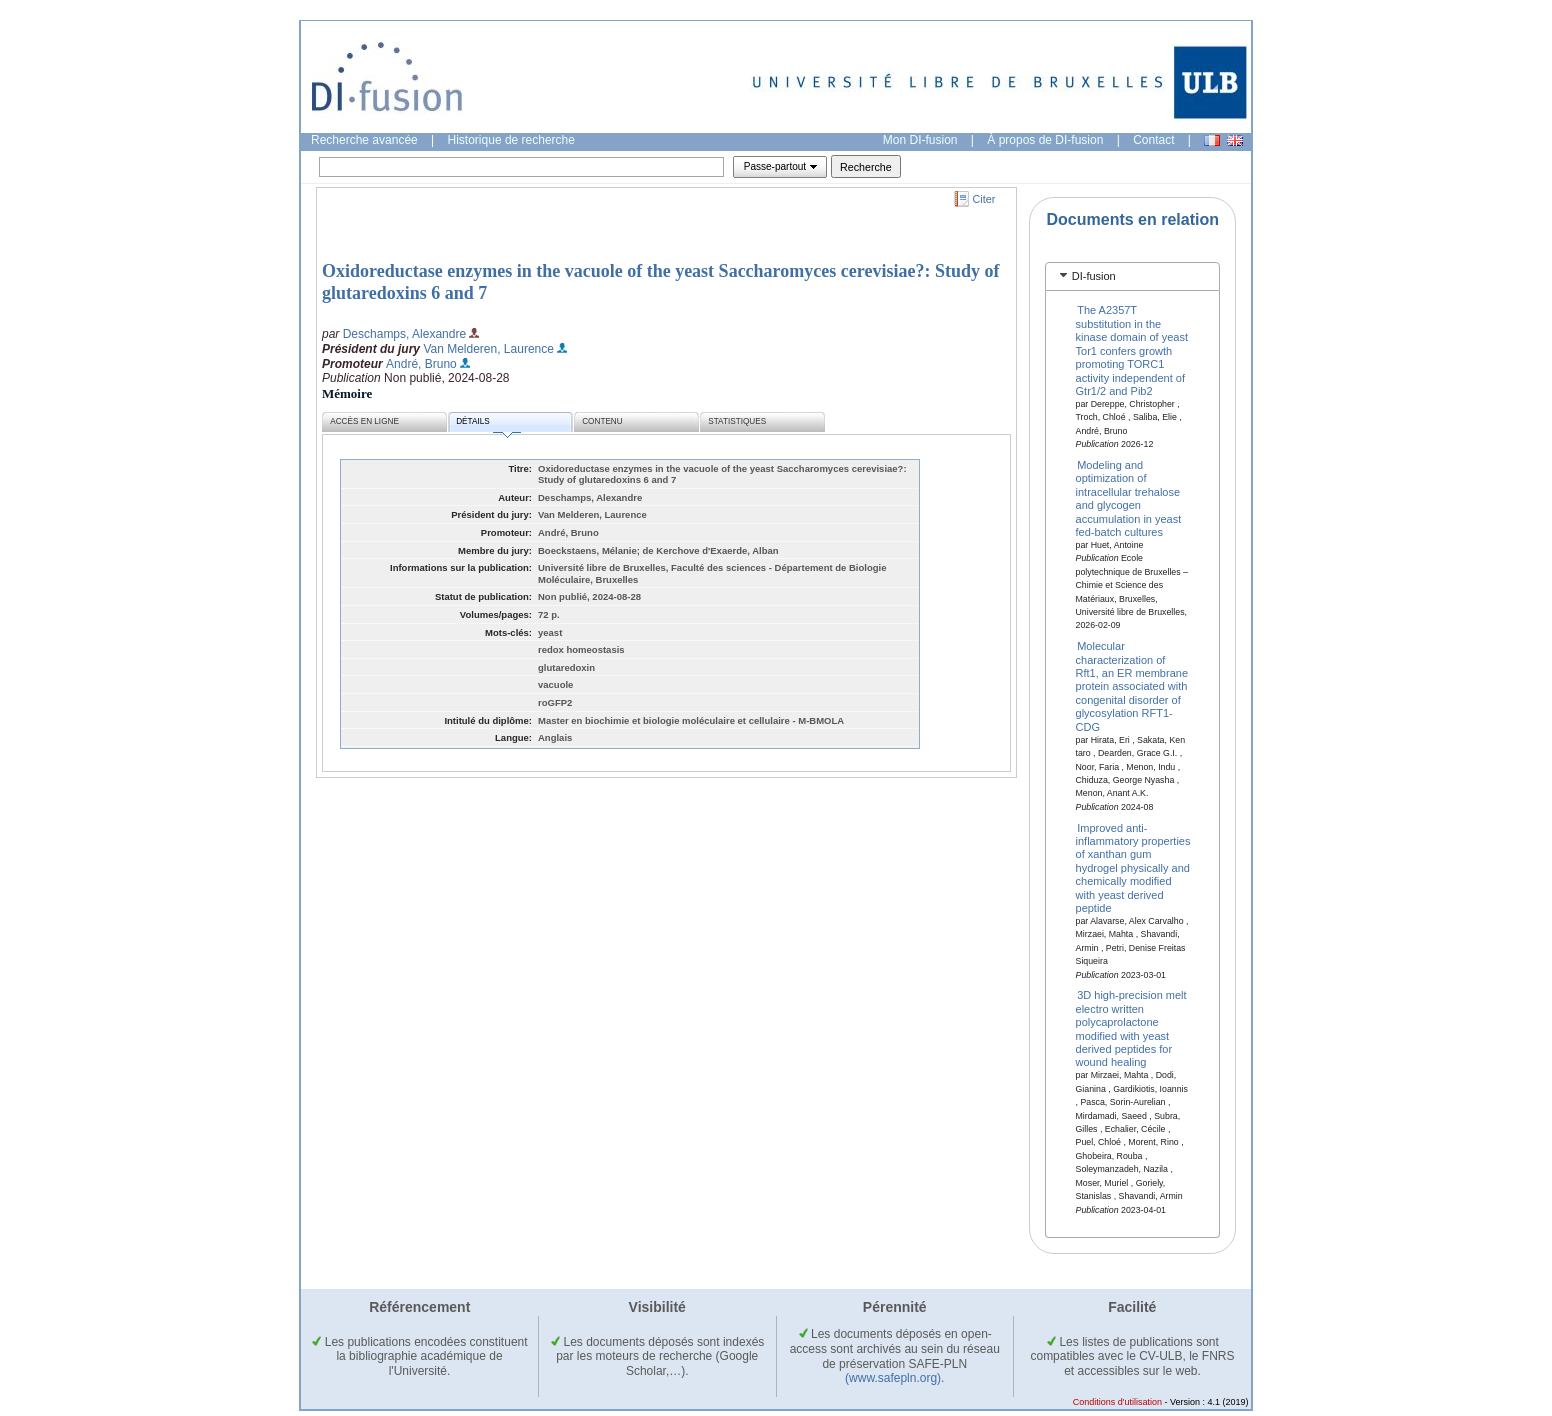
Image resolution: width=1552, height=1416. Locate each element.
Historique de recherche (511, 140)
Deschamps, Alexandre (404, 334)
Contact (1153, 140)
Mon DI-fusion (920, 140)
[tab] (1132, 276)
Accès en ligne (364, 421)
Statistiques (737, 421)
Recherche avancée (364, 140)
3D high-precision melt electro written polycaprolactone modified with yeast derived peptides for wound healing (1131, 1028)
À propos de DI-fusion (1045, 140)
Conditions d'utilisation (1117, 1402)
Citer (984, 199)
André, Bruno (421, 364)
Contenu (602, 421)
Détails (488, 424)
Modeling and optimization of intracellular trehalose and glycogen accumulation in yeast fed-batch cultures (1129, 498)
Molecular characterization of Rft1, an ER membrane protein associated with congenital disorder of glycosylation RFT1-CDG (1132, 686)
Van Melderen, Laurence (488, 349)
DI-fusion (1094, 276)
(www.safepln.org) (893, 1378)
